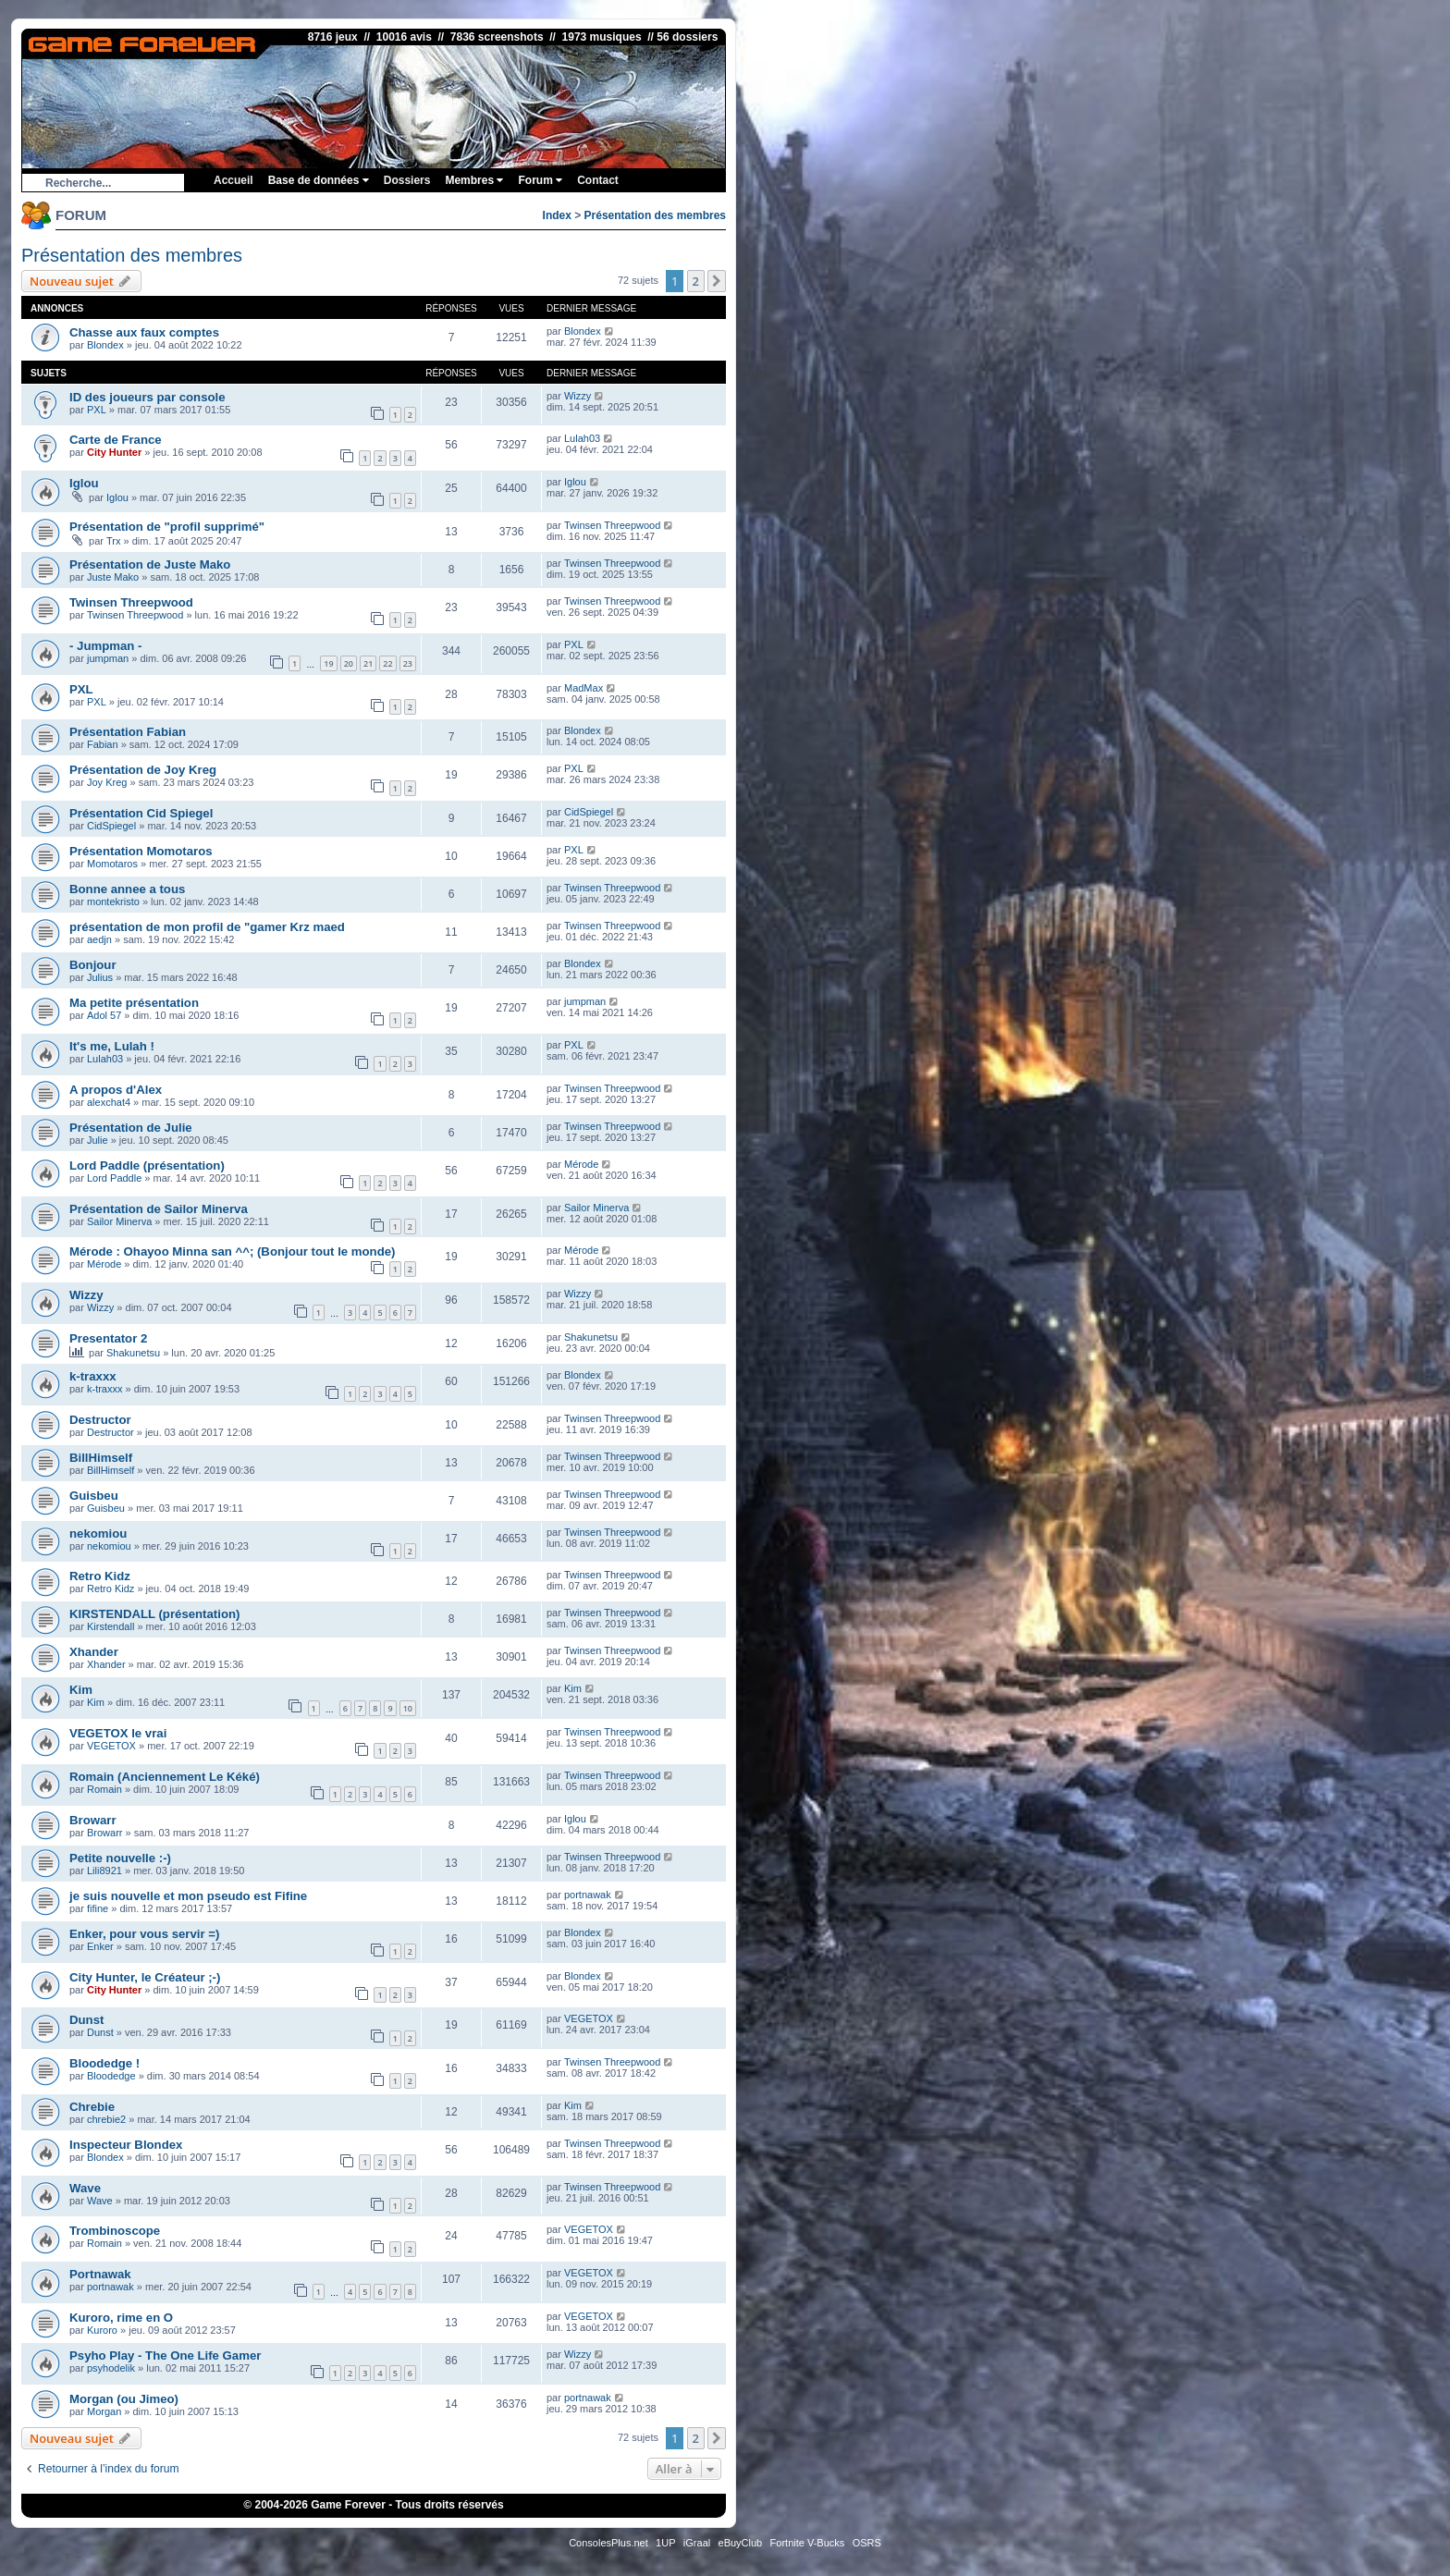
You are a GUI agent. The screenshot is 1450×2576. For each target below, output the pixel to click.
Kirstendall (110, 1626)
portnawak (587, 1894)
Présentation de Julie (130, 1128)
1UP (665, 2542)
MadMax (583, 687)
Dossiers (407, 180)
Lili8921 (104, 1870)
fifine (97, 1908)
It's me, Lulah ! (111, 1046)
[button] (716, 281)
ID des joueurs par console (147, 397)
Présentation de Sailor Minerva (158, 1209)
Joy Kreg (107, 782)
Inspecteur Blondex (125, 2145)
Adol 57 (104, 1015)
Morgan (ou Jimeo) (123, 2399)
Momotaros (112, 863)
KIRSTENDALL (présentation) (154, 1614)
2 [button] (696, 281)
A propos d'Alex (115, 1090)
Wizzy (577, 395)
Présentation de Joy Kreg (142, 770)
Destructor (100, 1420)
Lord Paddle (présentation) (147, 1165)
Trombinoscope (114, 2231)
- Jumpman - (105, 646)
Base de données (318, 180)
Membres (474, 180)
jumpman (108, 658)
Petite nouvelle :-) (120, 1858)
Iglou (84, 483)
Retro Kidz (99, 1576)
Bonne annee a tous (127, 889)
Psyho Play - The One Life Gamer (165, 2355)
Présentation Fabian (127, 732)
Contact (598, 180)
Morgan (104, 2411)
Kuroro (102, 2330)
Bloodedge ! (104, 2063)
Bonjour (93, 965)
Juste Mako (113, 577)
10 (407, 1708)
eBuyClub (741, 2542)
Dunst (86, 2020)
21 (368, 663)
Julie (97, 1140)
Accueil (233, 180)
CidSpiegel (111, 825)
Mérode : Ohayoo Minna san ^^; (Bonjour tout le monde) (232, 1251)
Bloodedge (111, 2075)
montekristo (113, 901)
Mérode (581, 1164)
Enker (100, 1946)
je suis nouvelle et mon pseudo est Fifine (188, 1896)
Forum (540, 180)
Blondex (105, 344)
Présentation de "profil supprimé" (166, 527)
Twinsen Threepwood (612, 525)
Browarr (93, 1820)
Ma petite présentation (134, 1003)
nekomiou (98, 1533)
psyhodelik (111, 2368)
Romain (104, 1789)
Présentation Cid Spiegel (141, 813)
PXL (96, 409)
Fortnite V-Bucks (807, 2542)
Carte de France (115, 440)
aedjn (99, 939)
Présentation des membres (655, 215)
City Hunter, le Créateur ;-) (144, 1977)
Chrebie (92, 2107)
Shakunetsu (133, 1352)
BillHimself (100, 1458)
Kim (80, 1690)
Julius (100, 977)
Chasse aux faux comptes (144, 332)
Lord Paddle (114, 1178)
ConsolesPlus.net (608, 2542)
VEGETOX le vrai (117, 1733)
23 (407, 663)
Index (557, 215)
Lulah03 (582, 438)
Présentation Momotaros (141, 851)
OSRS (867, 2542)
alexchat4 (108, 1102)
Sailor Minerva (119, 1221)
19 (328, 663)
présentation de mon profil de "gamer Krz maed (207, 927)
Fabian (102, 744)
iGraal (696, 2542)
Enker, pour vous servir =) (144, 1934)
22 (387, 663)
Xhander (93, 1652)
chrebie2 (106, 2119)
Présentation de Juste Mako (149, 564)
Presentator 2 (108, 1338)
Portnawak (100, 2274)
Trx (113, 540)
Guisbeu (93, 1496)
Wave (85, 2188)
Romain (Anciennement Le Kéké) (164, 1777)
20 (348, 663)
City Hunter (114, 452)
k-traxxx (93, 1376)
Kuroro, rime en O (121, 2318)
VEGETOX (111, 1745)
